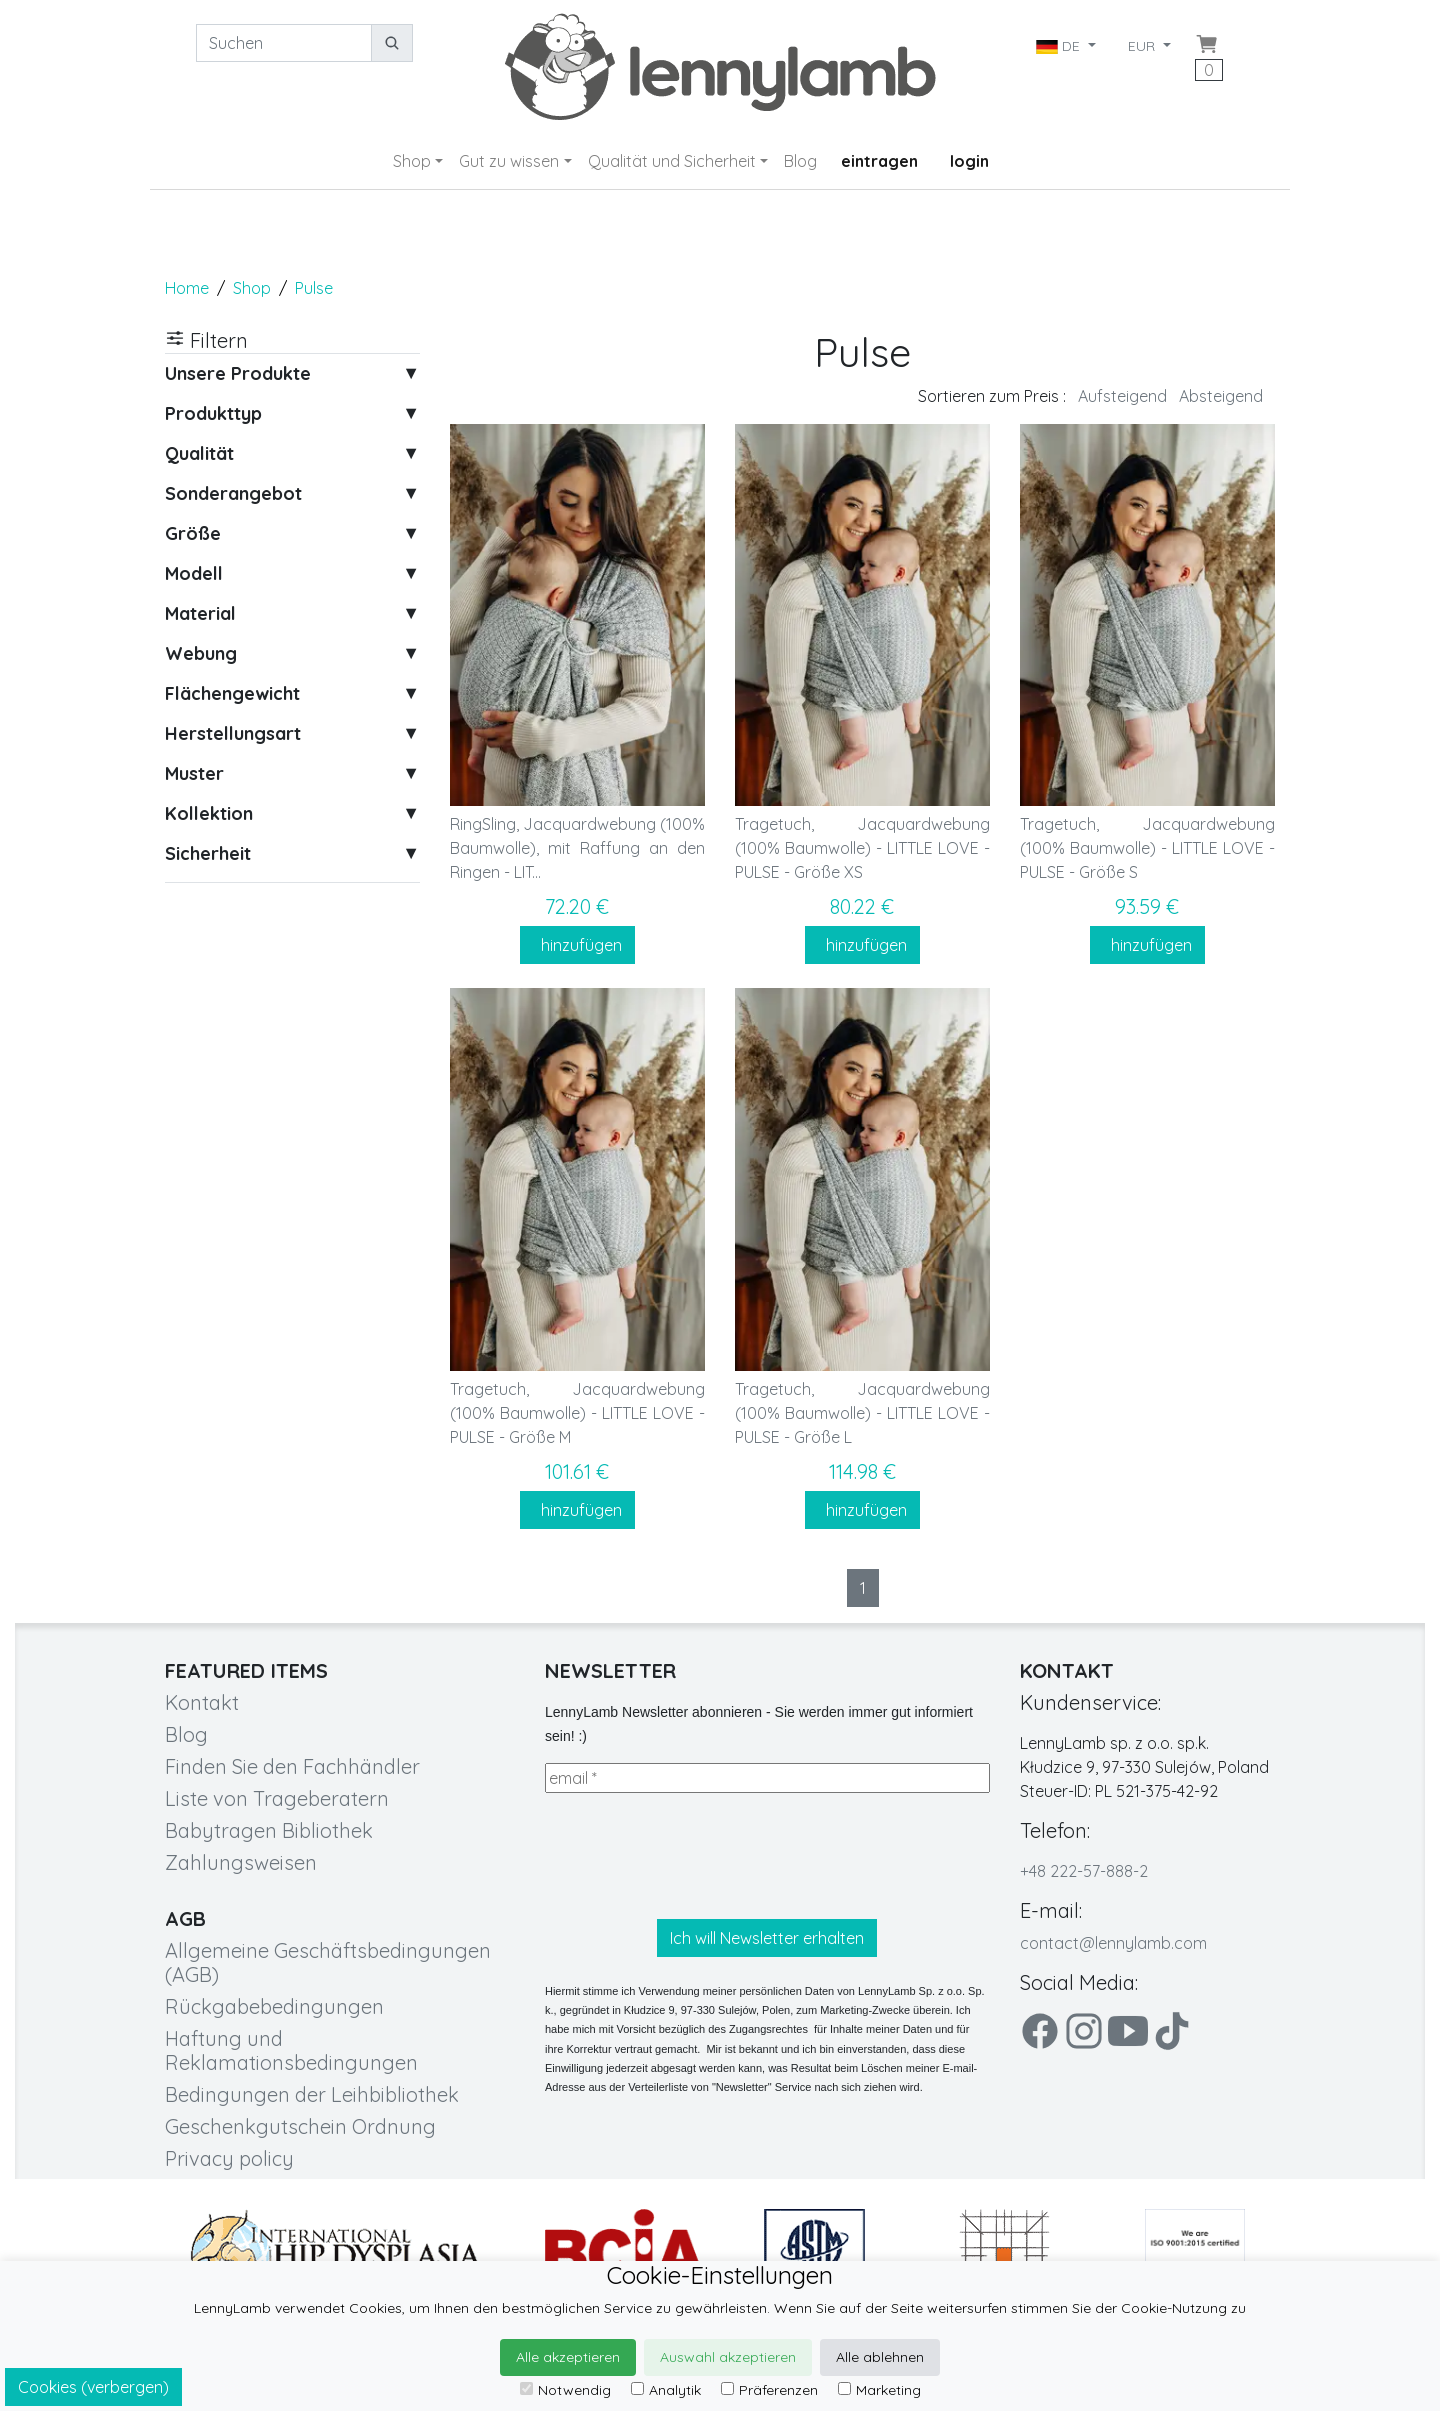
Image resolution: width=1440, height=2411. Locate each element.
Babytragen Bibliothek (269, 1830)
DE (1060, 46)
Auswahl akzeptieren (728, 2357)
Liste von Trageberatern (277, 1798)
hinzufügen (577, 945)
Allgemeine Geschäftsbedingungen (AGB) (328, 1962)
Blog (800, 161)
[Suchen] (284, 43)
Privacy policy (229, 2158)
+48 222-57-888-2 (1084, 1871)
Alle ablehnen (880, 2357)
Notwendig (565, 2390)
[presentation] (697, 1856)
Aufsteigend (1122, 396)
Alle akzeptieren (568, 2357)
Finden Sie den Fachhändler (292, 1766)
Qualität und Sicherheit (672, 161)
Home (187, 288)
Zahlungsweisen (241, 1862)
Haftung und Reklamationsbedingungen (291, 2050)
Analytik (666, 2390)
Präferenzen (769, 2390)
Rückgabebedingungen (274, 2006)
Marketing (879, 2390)
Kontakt (202, 1702)
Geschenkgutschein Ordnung (300, 2126)
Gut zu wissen (509, 161)
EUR (1143, 46)
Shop (412, 161)
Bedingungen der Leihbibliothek (312, 2094)
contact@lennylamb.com (1113, 1943)
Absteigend (1221, 396)
